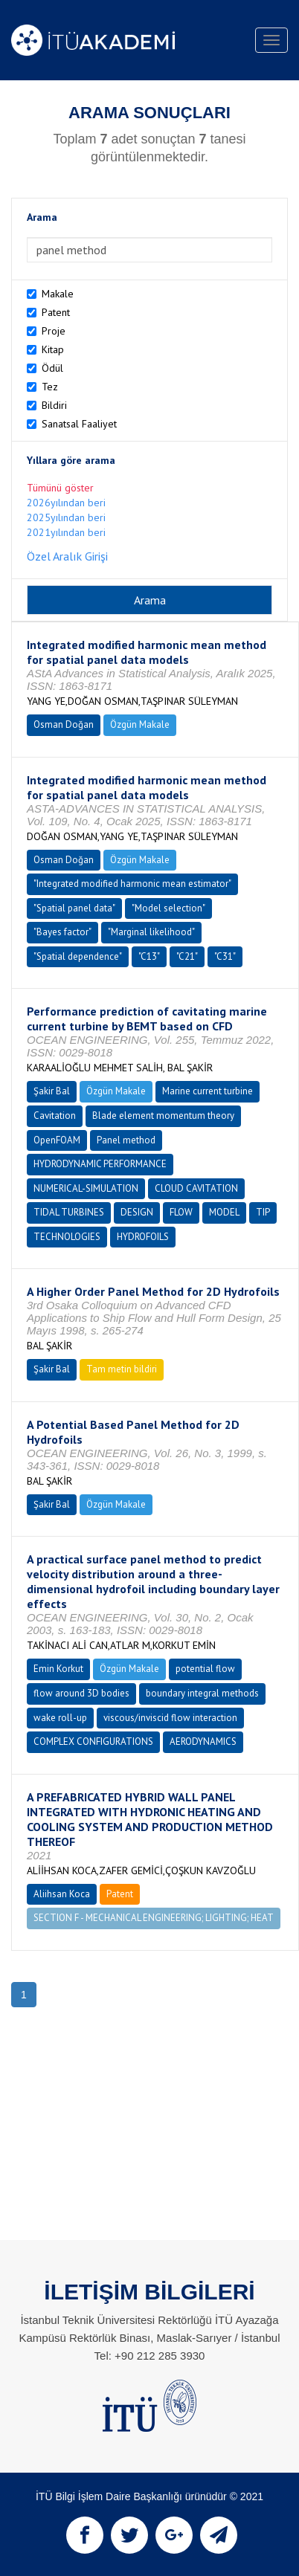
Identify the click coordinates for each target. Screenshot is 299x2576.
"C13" (149, 956)
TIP (263, 1212)
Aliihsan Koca (61, 1894)
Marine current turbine (207, 1091)
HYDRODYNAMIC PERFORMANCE (100, 1164)
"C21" (187, 956)
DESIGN (136, 1212)
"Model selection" (168, 908)
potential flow (205, 1668)
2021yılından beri (66, 532)
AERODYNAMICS (203, 1741)
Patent (56, 312)
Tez (50, 386)
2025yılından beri (66, 517)
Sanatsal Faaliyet (79, 423)
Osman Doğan (63, 724)
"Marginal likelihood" (151, 932)
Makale (58, 293)
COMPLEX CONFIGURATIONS (93, 1741)
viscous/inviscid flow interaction (170, 1717)
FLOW (181, 1212)
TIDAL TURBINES (68, 1212)
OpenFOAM (56, 1140)
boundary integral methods (202, 1693)
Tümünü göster (60, 487)
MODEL (224, 1212)
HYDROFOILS (143, 1236)
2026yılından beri (66, 502)
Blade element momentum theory (163, 1115)
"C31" (225, 956)
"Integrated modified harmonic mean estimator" (132, 883)
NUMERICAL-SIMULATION (85, 1188)
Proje (53, 331)
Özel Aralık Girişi (67, 556)
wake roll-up (60, 1717)
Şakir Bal (51, 1091)
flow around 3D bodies (81, 1693)
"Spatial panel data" (74, 908)
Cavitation (54, 1115)
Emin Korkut (58, 1668)
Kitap (53, 349)
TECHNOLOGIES (66, 1236)
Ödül (52, 368)
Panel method (126, 1140)
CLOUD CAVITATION (196, 1188)
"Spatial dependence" (77, 956)
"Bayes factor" (62, 932)
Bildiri (54, 405)
